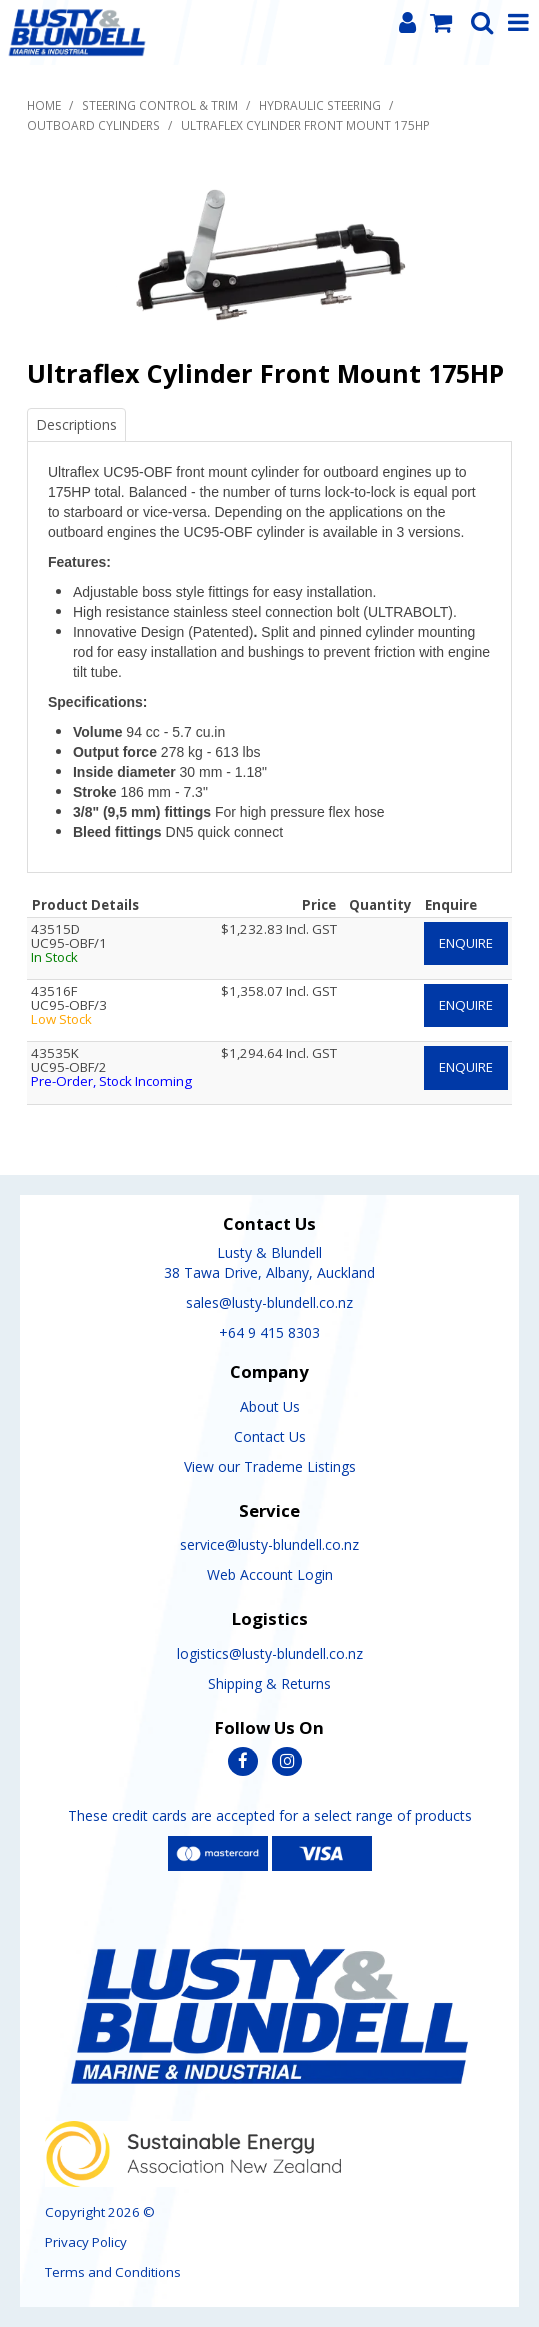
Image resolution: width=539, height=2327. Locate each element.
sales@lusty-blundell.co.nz (269, 1302)
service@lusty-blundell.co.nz (269, 1544)
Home (44, 105)
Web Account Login (270, 1574)
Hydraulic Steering (320, 105)
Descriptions (76, 424)
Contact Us (270, 1436)
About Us (270, 1406)
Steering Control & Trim (160, 105)
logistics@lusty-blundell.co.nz (270, 1653)
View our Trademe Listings (270, 1466)
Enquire (466, 943)
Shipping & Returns (269, 1683)
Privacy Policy (86, 2242)
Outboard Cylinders (93, 125)
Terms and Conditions (113, 2272)
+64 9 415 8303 (269, 1332)
